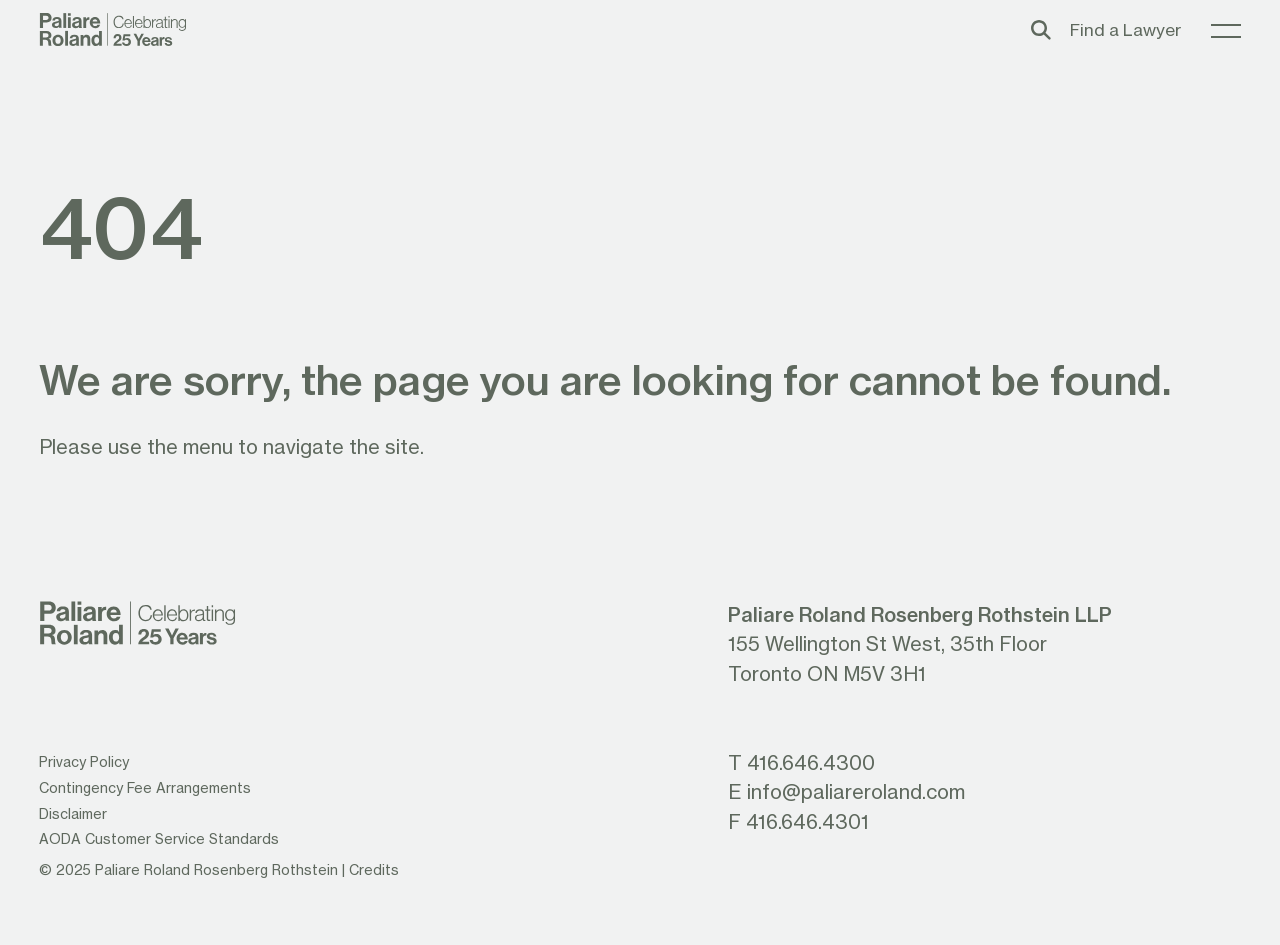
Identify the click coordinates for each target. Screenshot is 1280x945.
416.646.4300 (811, 762)
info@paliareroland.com (856, 791)
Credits (374, 870)
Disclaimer (73, 814)
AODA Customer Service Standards (159, 839)
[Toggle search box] (1041, 29)
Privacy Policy (84, 762)
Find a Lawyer (1125, 29)
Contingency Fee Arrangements (145, 788)
